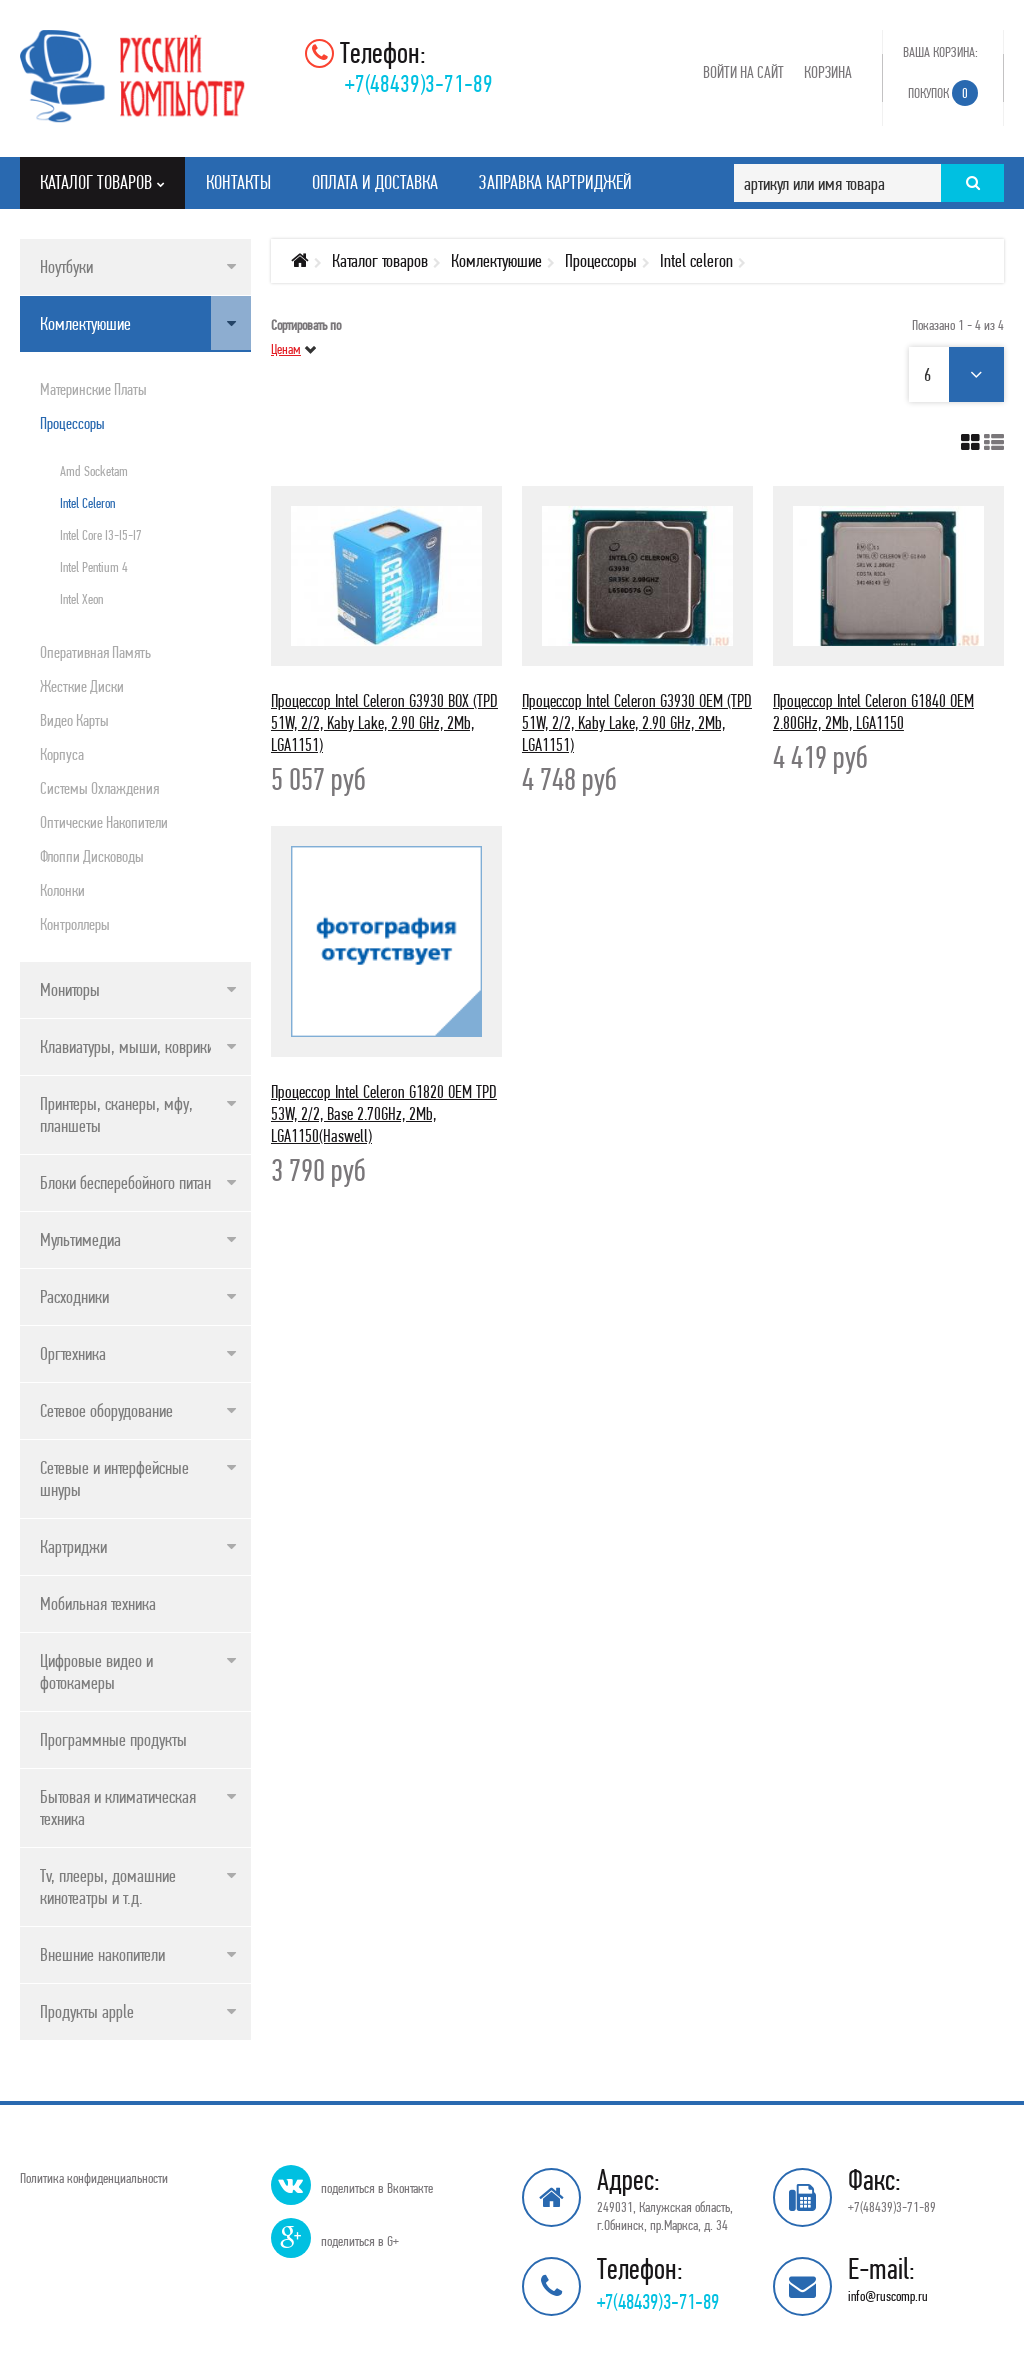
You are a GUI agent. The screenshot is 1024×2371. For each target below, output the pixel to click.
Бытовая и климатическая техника (118, 1807)
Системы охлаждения (99, 788)
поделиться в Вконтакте (377, 2188)
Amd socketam (94, 471)
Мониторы (70, 989)
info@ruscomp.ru (888, 2296)
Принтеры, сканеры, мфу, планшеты (116, 1114)
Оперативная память (95, 652)
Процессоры (72, 423)
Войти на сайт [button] (743, 72)
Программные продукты (113, 1739)
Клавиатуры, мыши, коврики (127, 1046)
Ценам (286, 349)
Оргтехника (73, 1353)
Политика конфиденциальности (94, 2178)
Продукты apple (87, 2011)
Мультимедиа (80, 1239)
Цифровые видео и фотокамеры (96, 1671)
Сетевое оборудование (106, 1410)
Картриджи (73, 1546)
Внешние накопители (102, 1954)
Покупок (943, 93)
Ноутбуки (66, 266)
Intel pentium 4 (94, 567)
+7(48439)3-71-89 (419, 83)
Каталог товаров (380, 260)
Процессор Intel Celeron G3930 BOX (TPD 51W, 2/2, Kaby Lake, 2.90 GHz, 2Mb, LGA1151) (384, 722)
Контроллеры (75, 924)
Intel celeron (87, 503)
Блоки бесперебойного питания (132, 1182)
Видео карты (74, 720)
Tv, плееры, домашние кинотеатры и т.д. (108, 1886)
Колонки (62, 890)
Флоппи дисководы (92, 856)
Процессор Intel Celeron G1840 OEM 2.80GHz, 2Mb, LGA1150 (873, 711)
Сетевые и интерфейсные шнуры (114, 1478)
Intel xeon (81, 599)
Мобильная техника (98, 1603)
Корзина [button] (828, 72)
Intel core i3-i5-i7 (101, 535)
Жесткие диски (82, 686)
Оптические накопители (104, 822)
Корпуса (62, 754)
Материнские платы (93, 389)
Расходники (74, 1296)
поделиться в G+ (360, 2241)
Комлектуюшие (85, 323)
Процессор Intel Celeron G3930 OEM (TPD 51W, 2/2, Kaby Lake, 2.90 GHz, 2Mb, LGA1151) (637, 722)
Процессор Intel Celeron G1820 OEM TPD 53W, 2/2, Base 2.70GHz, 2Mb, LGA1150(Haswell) (384, 1113)
